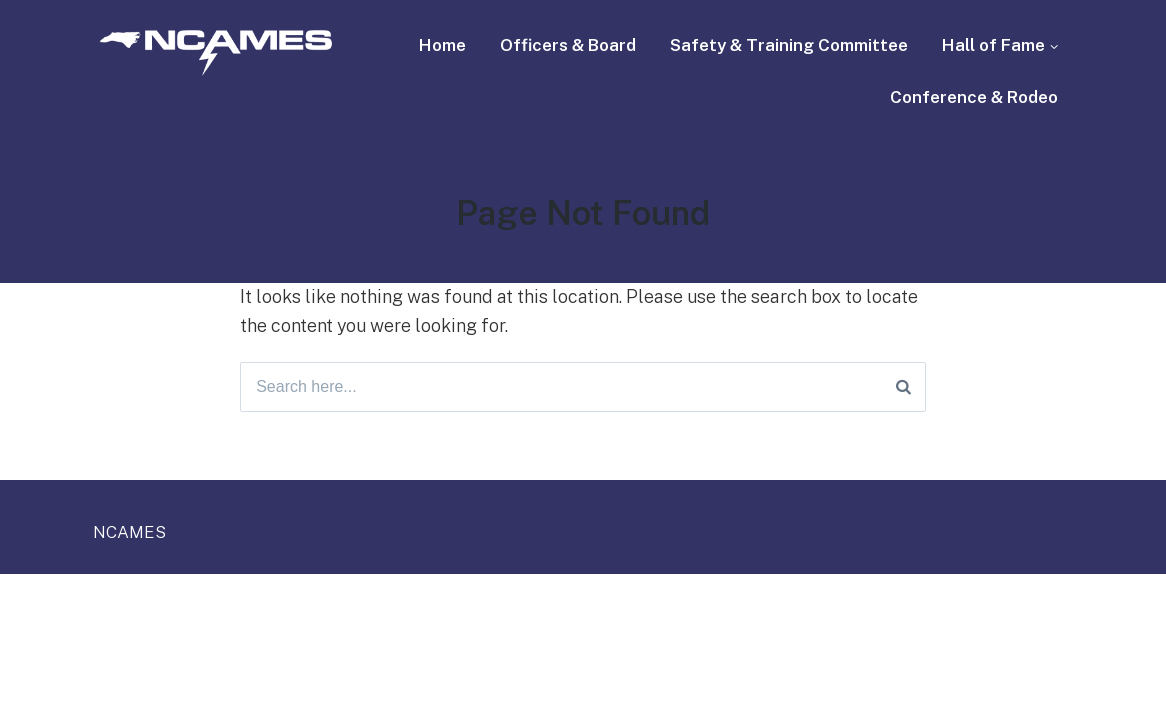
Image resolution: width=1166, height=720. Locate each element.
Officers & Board (568, 45)
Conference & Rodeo (974, 97)
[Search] (903, 387)
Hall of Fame (993, 45)
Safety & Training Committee (789, 45)
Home (442, 45)
